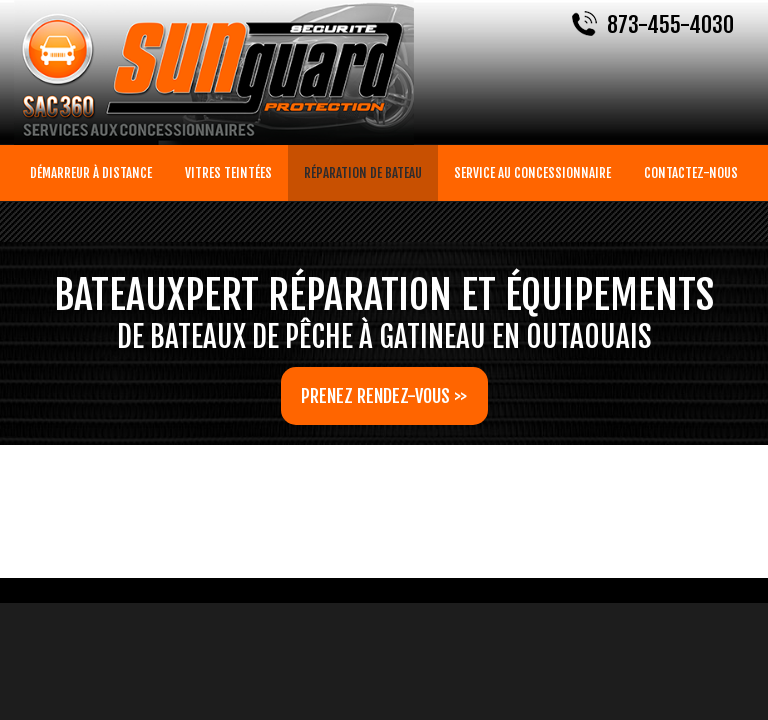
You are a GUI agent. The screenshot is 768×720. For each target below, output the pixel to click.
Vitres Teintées (228, 173)
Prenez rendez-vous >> (384, 396)
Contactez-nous (691, 173)
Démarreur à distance (91, 173)
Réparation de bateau (363, 173)
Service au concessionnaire (532, 173)
